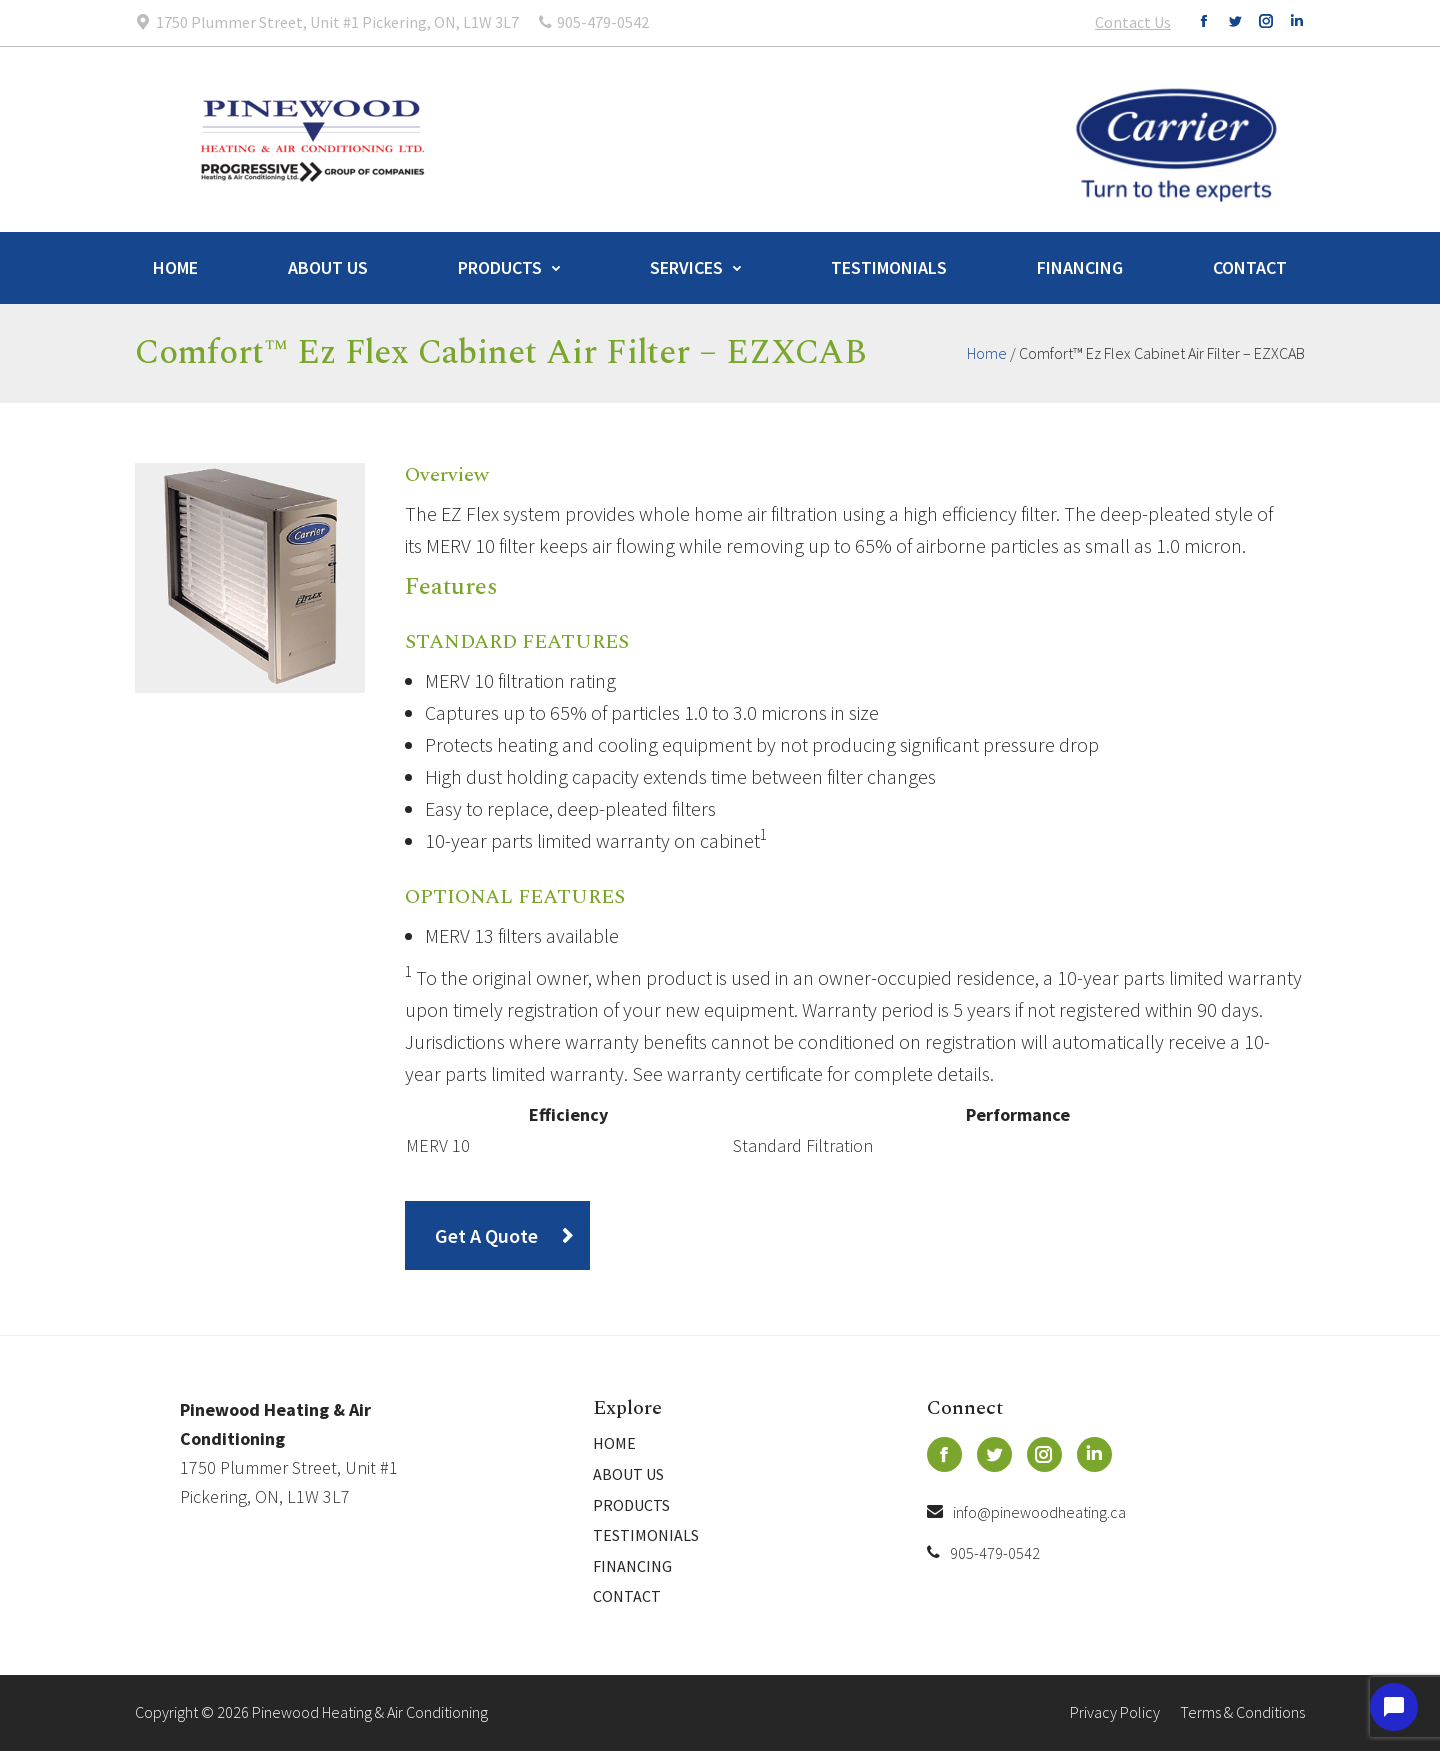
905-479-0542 (983, 1553)
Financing (1080, 267)
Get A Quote (486, 1235)
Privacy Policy (1115, 1712)
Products (500, 267)
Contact (1250, 267)
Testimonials (889, 267)
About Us (328, 267)
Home (175, 267)
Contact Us (1133, 22)
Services (686, 267)
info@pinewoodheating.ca (1026, 1512)
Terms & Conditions (1242, 1712)
